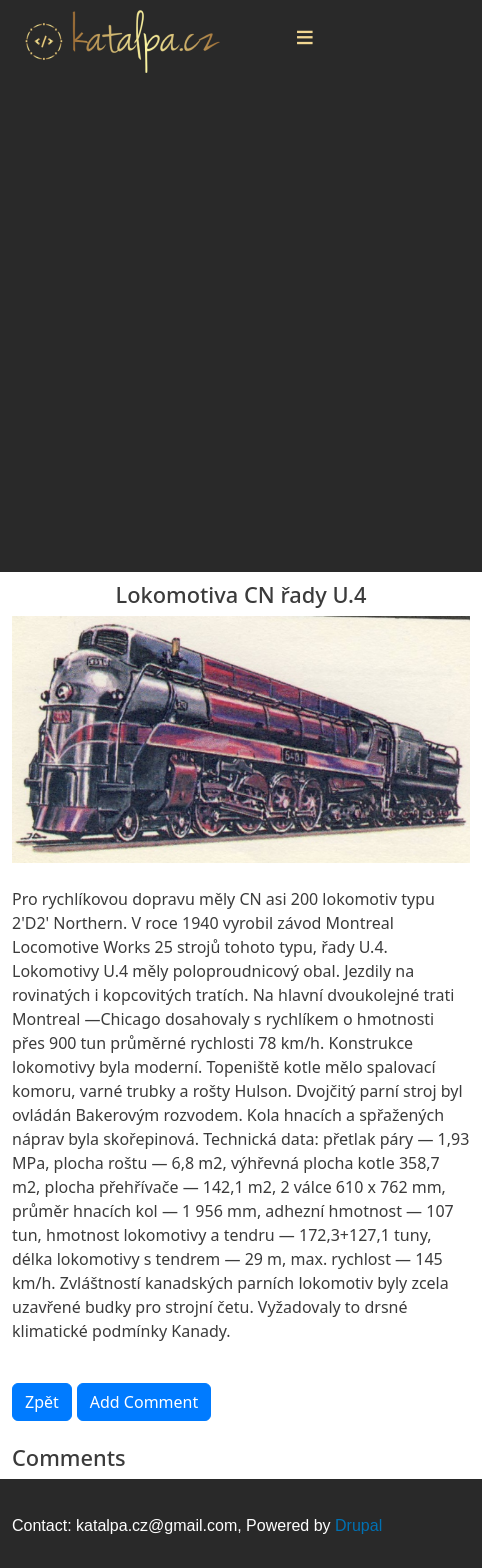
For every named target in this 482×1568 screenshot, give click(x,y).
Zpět (42, 1402)
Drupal (358, 1525)
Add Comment (144, 1402)
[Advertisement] (241, 331)
